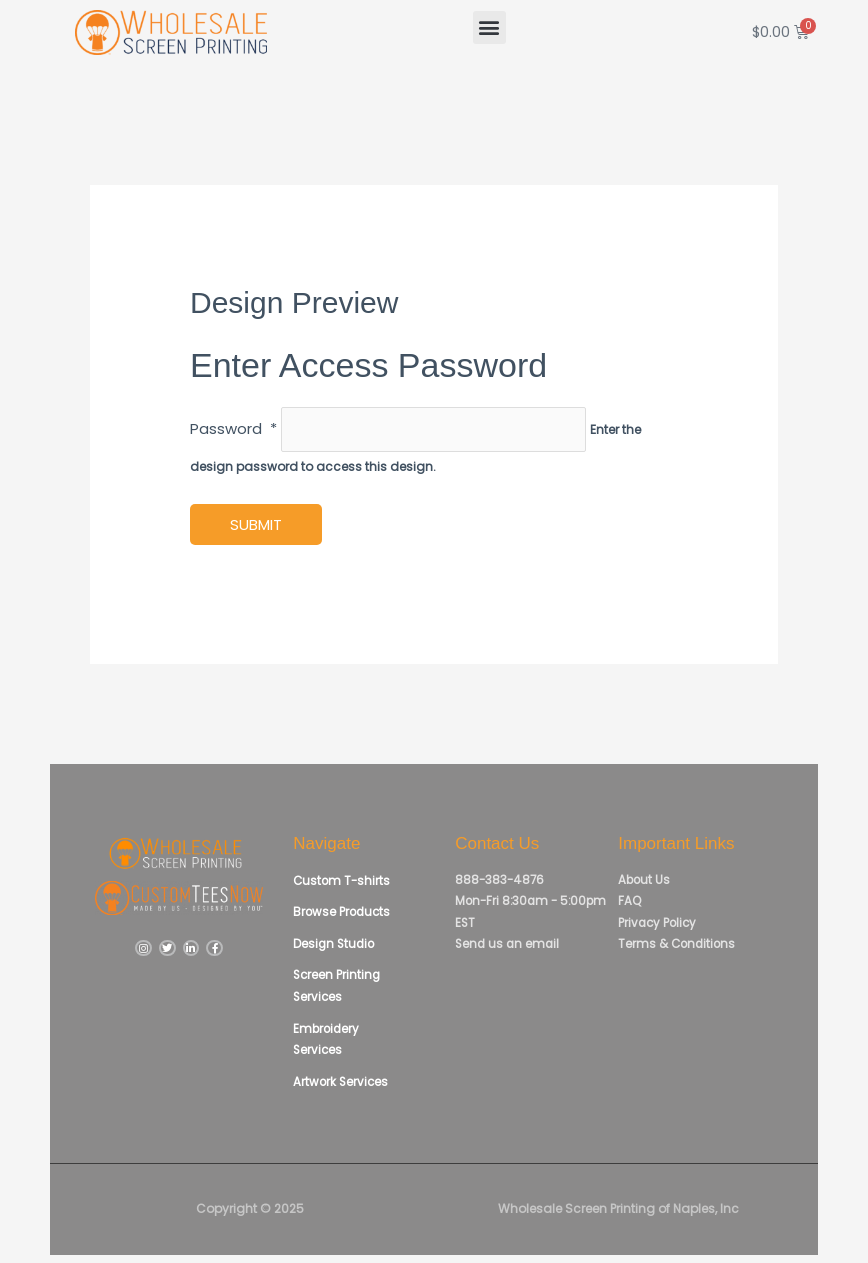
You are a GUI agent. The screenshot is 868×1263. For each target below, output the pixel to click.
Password (233, 431)
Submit (256, 527)
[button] (489, 27)
